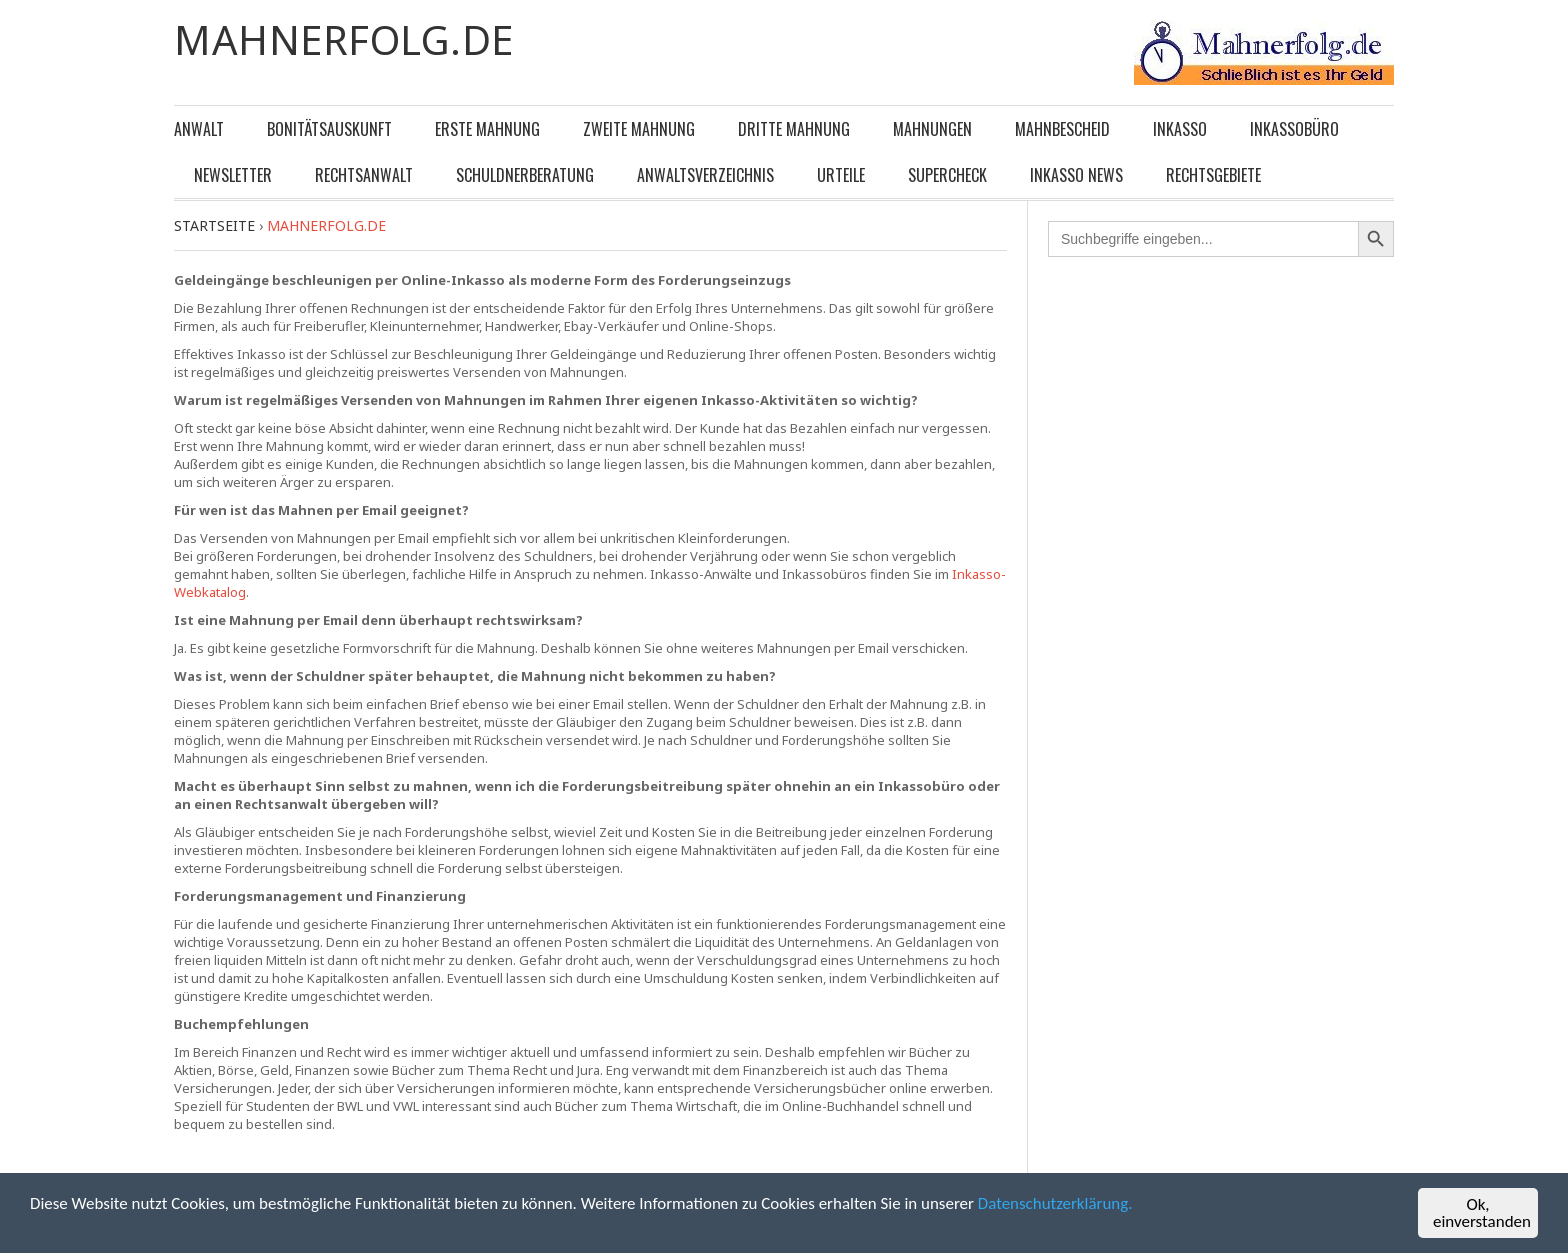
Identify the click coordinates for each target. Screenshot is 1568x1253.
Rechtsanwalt (364, 175)
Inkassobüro (1294, 129)
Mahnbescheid (1062, 129)
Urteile (841, 175)
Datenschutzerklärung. (1058, 1207)
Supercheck (947, 175)
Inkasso (1180, 129)
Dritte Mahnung (794, 129)
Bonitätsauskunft (329, 129)
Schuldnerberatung (525, 175)
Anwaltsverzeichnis (705, 175)
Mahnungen (932, 129)
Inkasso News (1076, 175)
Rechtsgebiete (1213, 175)
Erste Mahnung (487, 129)
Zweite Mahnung (639, 129)
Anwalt (199, 129)
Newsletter (233, 175)
